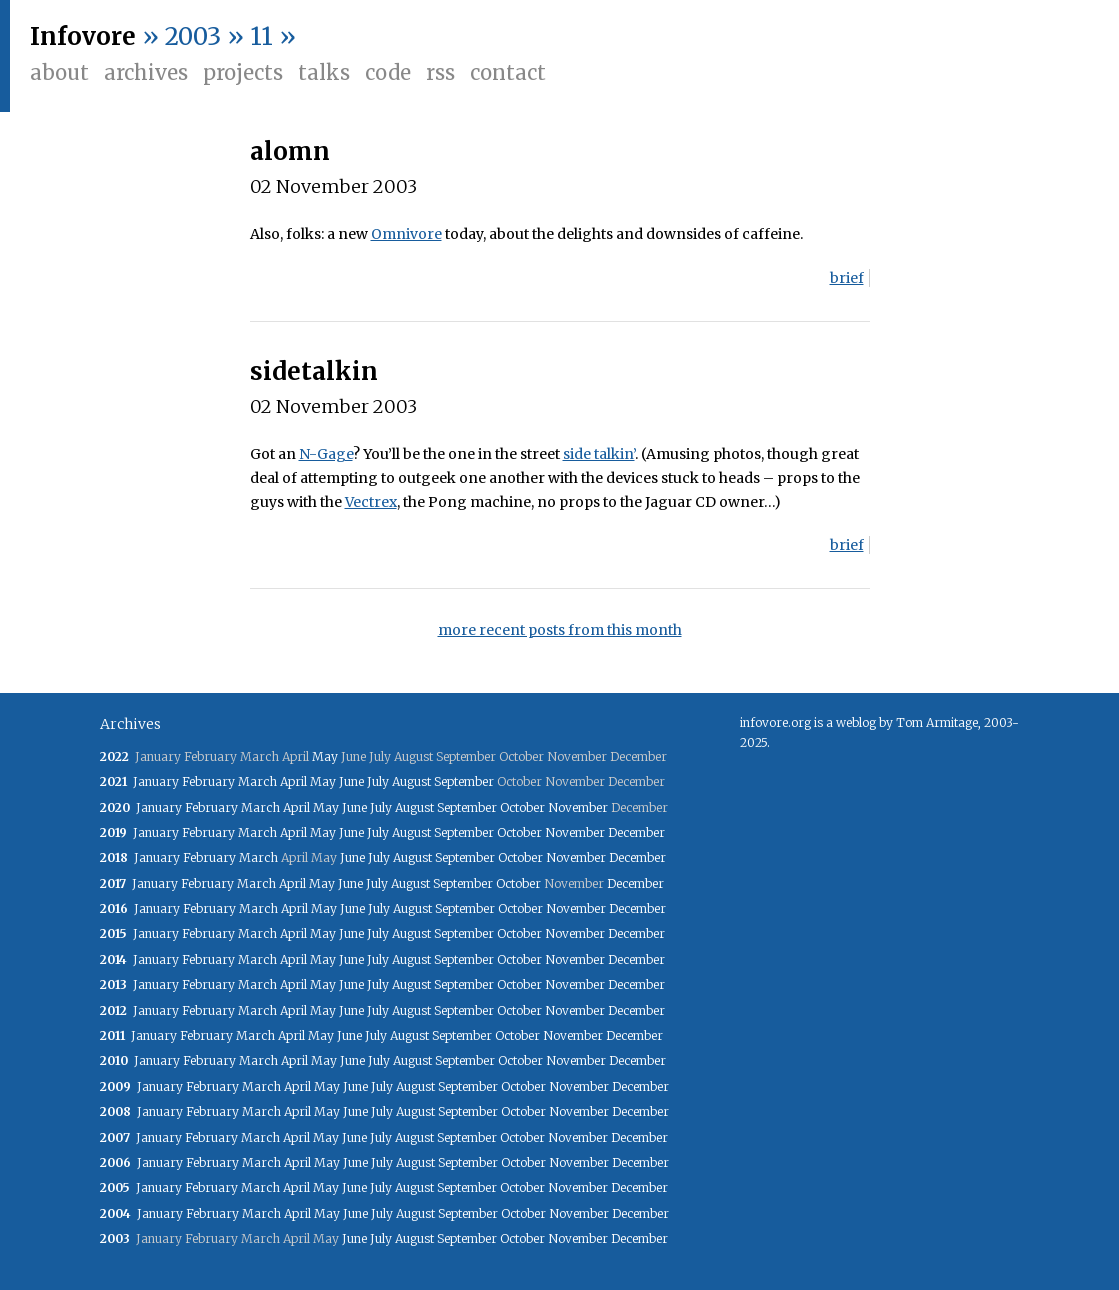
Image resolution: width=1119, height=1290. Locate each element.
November (578, 807)
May (325, 756)
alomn (290, 151)
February (208, 781)
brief (847, 278)
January (156, 781)
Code (388, 72)
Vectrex (371, 502)
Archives (146, 72)
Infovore (83, 36)
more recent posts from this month (560, 630)
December (636, 832)
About (59, 72)
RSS (440, 72)
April (293, 781)
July (378, 781)
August (411, 781)
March (257, 781)
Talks (324, 72)
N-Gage (326, 454)
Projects (243, 72)
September (464, 781)
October (522, 807)
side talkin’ (599, 454)
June (351, 781)
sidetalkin (314, 371)
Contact (508, 72)
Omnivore (406, 234)
